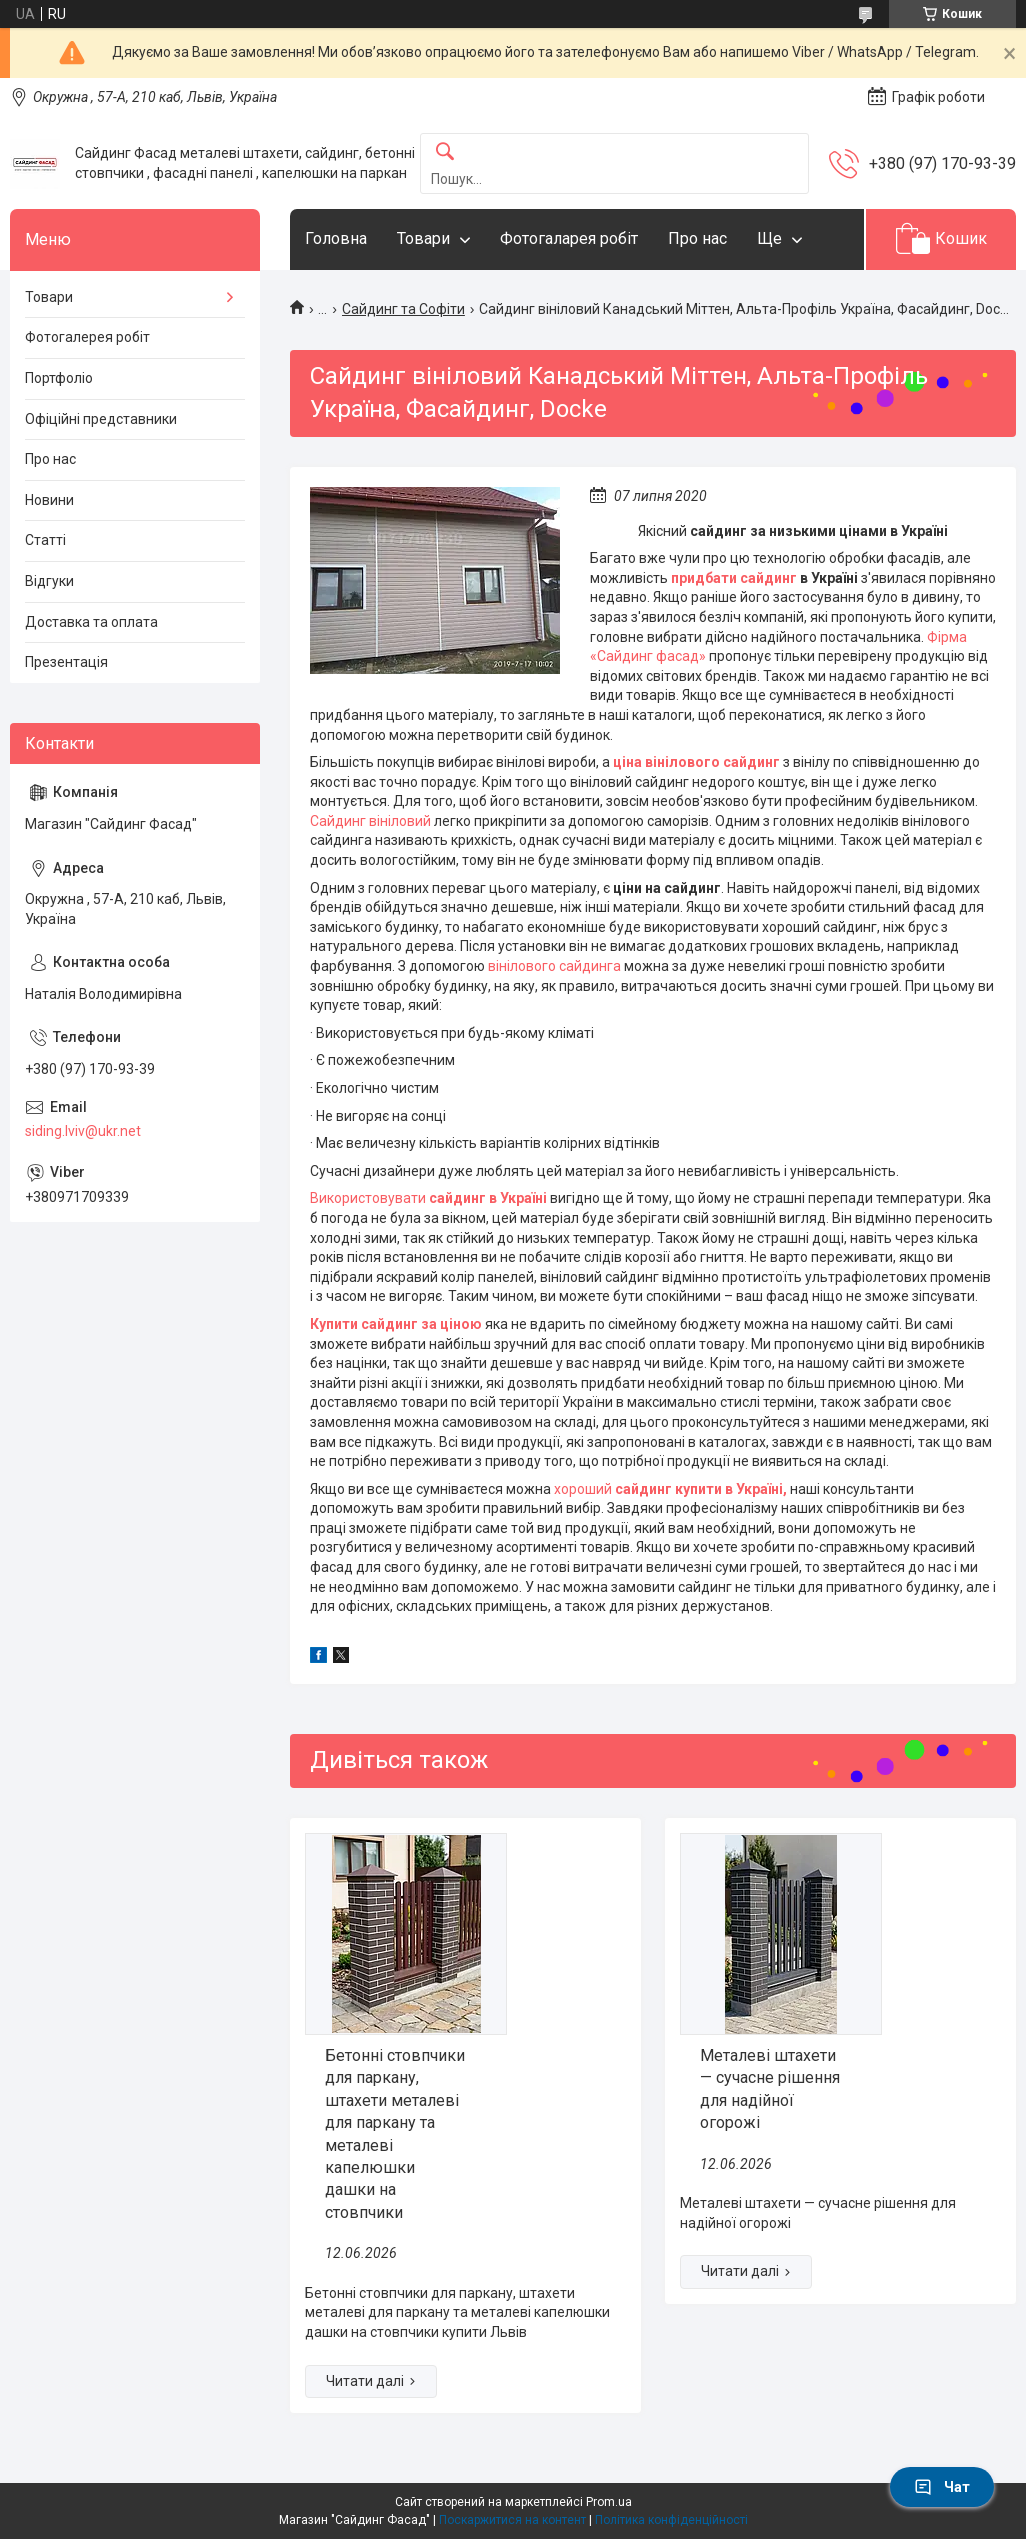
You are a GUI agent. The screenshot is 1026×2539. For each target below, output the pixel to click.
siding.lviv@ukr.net (83, 1131)
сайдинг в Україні (488, 1198)
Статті (45, 540)
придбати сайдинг (735, 578)
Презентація (66, 662)
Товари (423, 238)
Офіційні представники (101, 419)
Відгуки (49, 581)
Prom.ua (609, 2502)
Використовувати (369, 1198)
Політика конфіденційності (671, 2520)
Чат (942, 2487)
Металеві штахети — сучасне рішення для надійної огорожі (770, 2089)
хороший (584, 1489)
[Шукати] (445, 152)
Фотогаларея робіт (569, 238)
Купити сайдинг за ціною (396, 1324)
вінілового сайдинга (553, 966)
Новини (49, 500)
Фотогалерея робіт (87, 337)
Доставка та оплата (91, 622)
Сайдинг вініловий (372, 821)
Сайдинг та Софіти (403, 309)
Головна (336, 238)
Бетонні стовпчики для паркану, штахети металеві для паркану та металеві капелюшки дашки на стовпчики (395, 2134)
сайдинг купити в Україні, (701, 1489)
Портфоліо (59, 378)
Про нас (697, 238)
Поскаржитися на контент (512, 2520)
